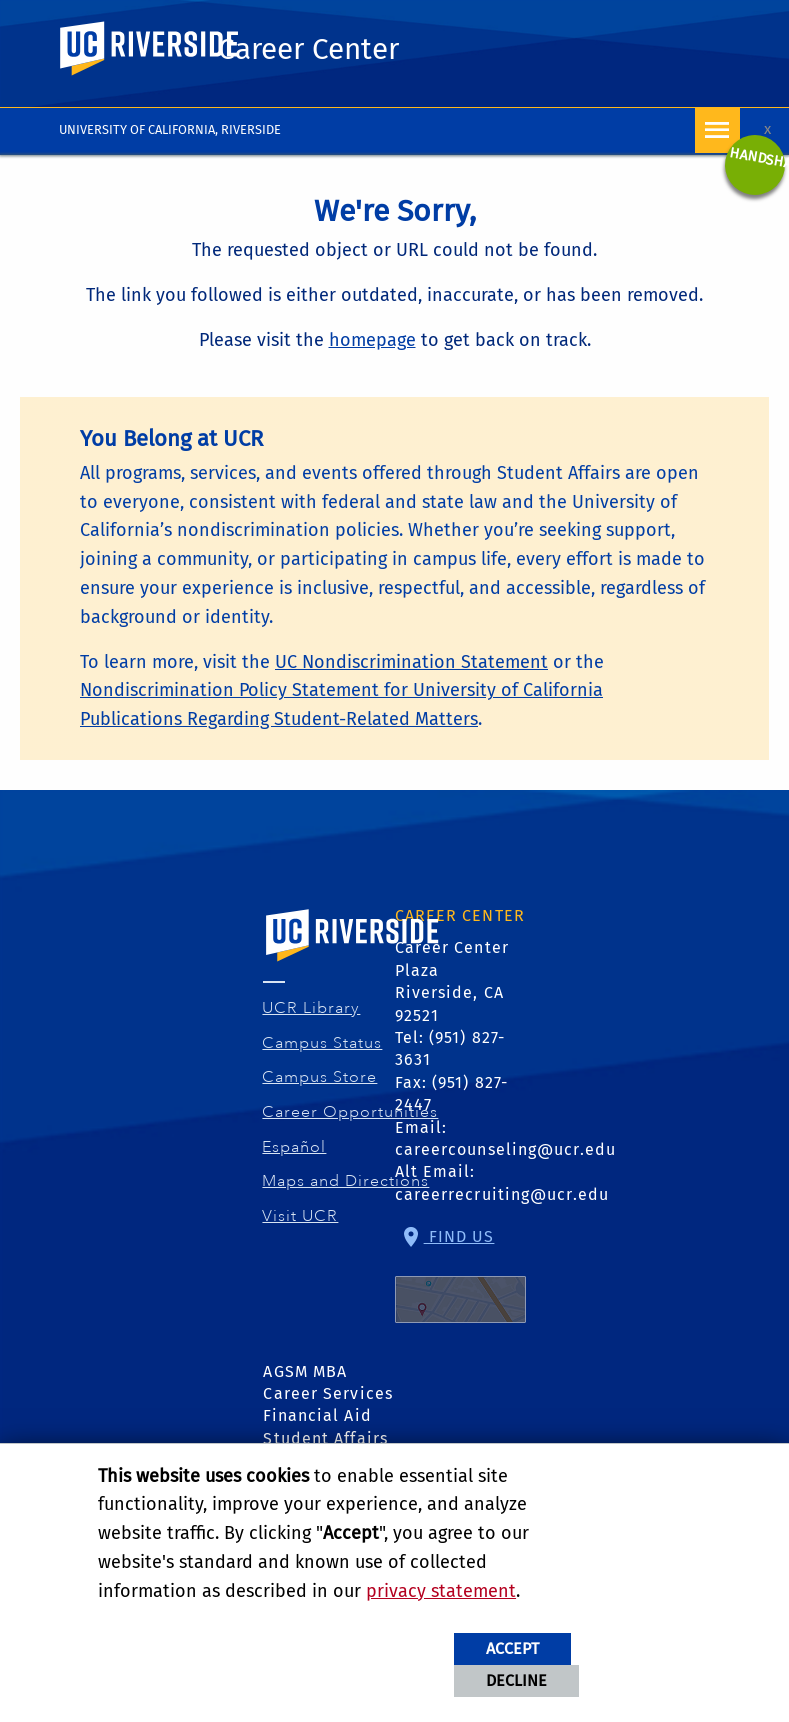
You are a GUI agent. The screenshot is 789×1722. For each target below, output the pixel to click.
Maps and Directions (346, 1181)
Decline (516, 1680)
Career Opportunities (350, 1112)
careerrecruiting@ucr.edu (502, 1194)
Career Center (308, 49)
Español (294, 1147)
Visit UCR (300, 1216)
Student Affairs (325, 1438)
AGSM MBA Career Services (328, 1382)
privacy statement (441, 1591)
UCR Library (311, 1008)
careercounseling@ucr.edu (505, 1149)
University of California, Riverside (170, 129)
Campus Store (320, 1077)
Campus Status (322, 1043)
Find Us (460, 1275)
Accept (512, 1648)
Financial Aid (317, 1415)
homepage (372, 340)
